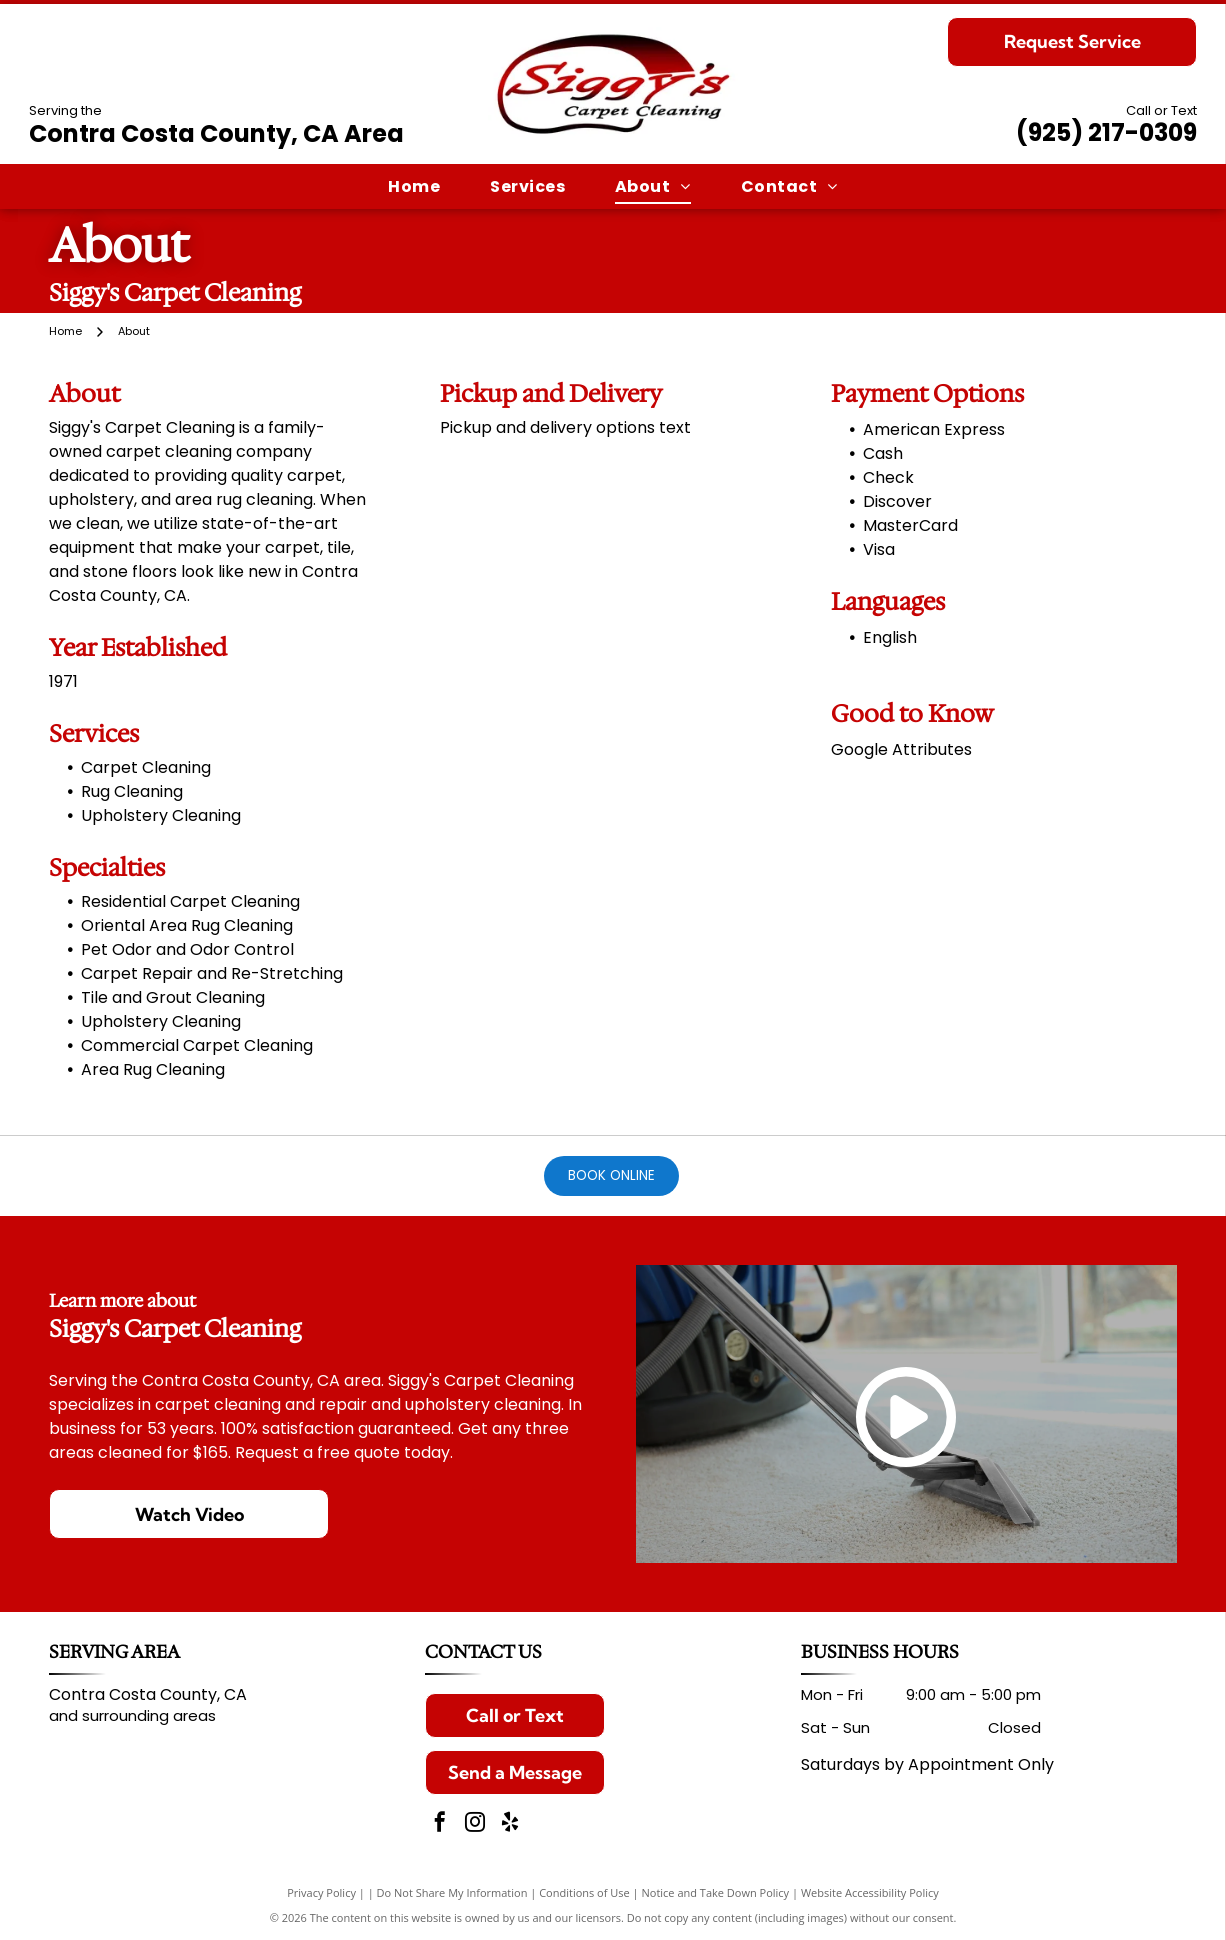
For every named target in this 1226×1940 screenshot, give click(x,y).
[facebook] (440, 1824)
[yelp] (510, 1824)
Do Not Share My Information (452, 1892)
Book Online (611, 1175)
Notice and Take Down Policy (716, 1892)
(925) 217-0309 (1106, 132)
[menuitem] (414, 186)
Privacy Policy (321, 1892)
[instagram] (475, 1824)
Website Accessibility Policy (870, 1892)
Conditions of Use (584, 1892)
